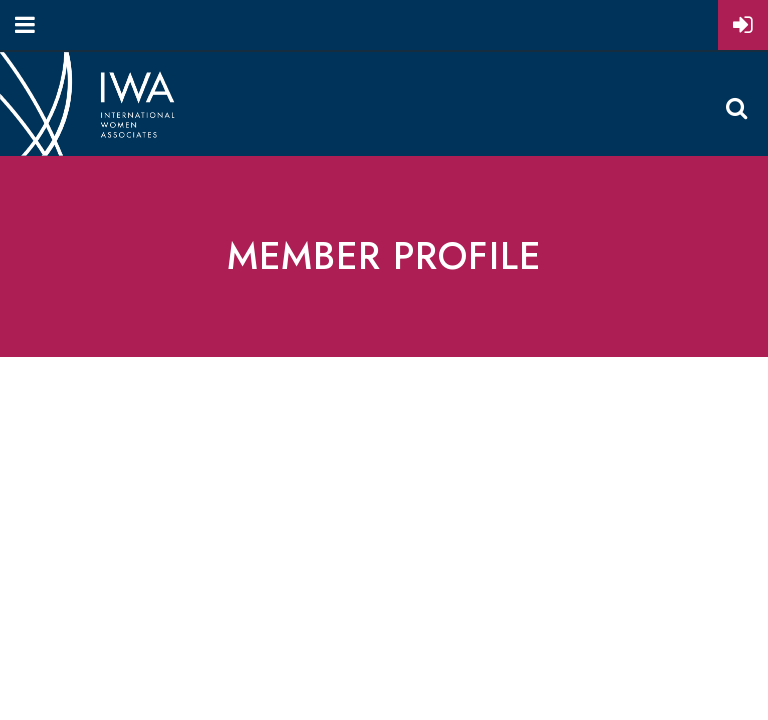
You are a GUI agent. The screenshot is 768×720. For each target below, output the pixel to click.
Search (736, 108)
